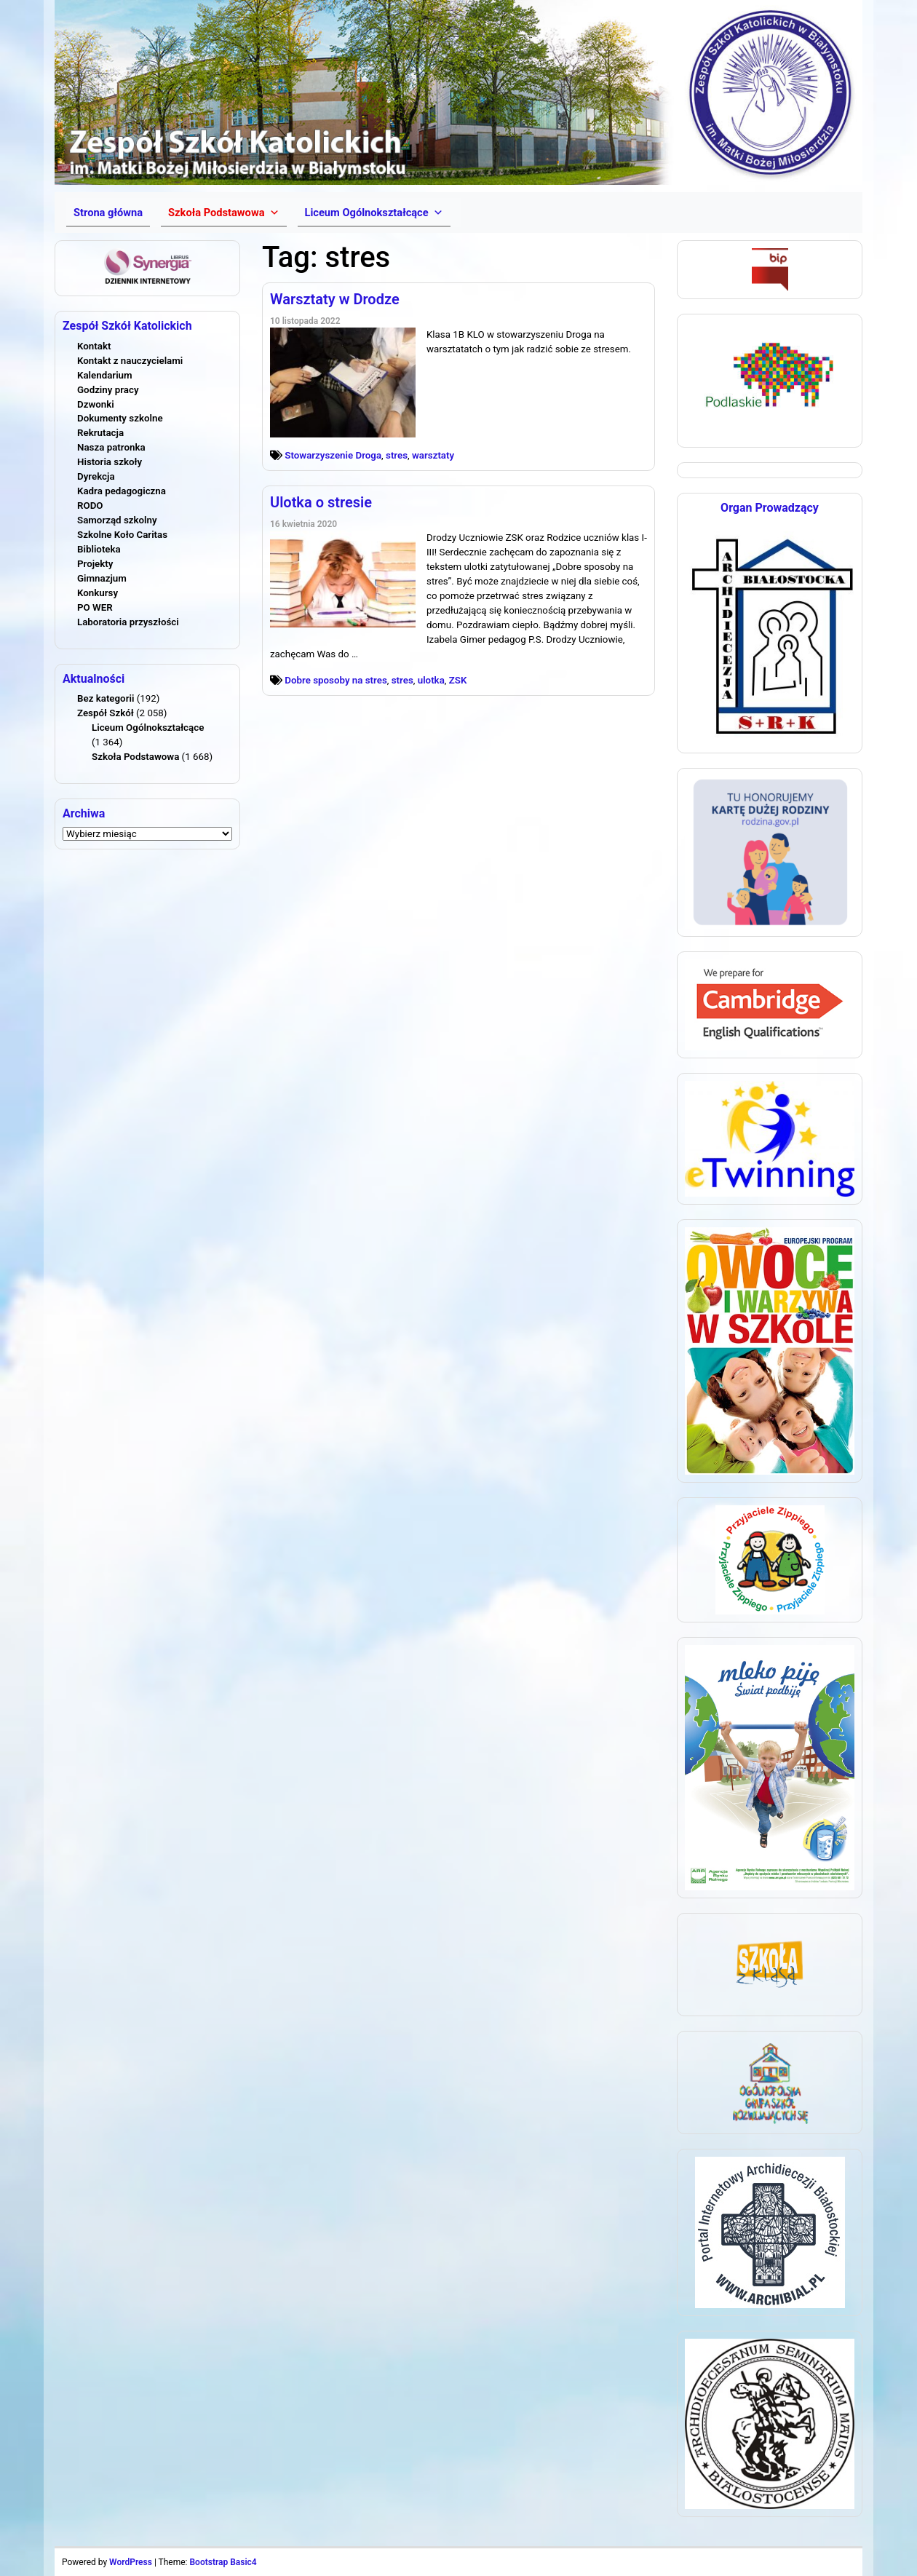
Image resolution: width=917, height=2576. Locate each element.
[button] (223, 212)
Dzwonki (95, 404)
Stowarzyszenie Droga (333, 455)
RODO (90, 505)
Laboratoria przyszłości (128, 622)
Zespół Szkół (105, 713)
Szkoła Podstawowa (135, 756)
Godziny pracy (108, 389)
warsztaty (433, 455)
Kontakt (94, 346)
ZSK (458, 680)
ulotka (431, 680)
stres (397, 455)
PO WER (95, 607)
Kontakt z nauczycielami (130, 360)
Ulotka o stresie (321, 502)
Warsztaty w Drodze (335, 299)
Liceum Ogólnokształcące (148, 727)
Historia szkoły (109, 461)
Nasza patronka (111, 447)
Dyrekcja (96, 476)
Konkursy (97, 592)
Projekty (95, 563)
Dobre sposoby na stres (335, 680)
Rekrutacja (100, 432)
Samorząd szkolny (117, 520)
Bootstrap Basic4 (222, 2562)
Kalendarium (104, 375)
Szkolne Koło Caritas (122, 534)
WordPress (130, 2562)
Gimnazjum (102, 578)
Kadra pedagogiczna (121, 491)
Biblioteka (99, 549)
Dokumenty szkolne (120, 418)
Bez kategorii (105, 698)
